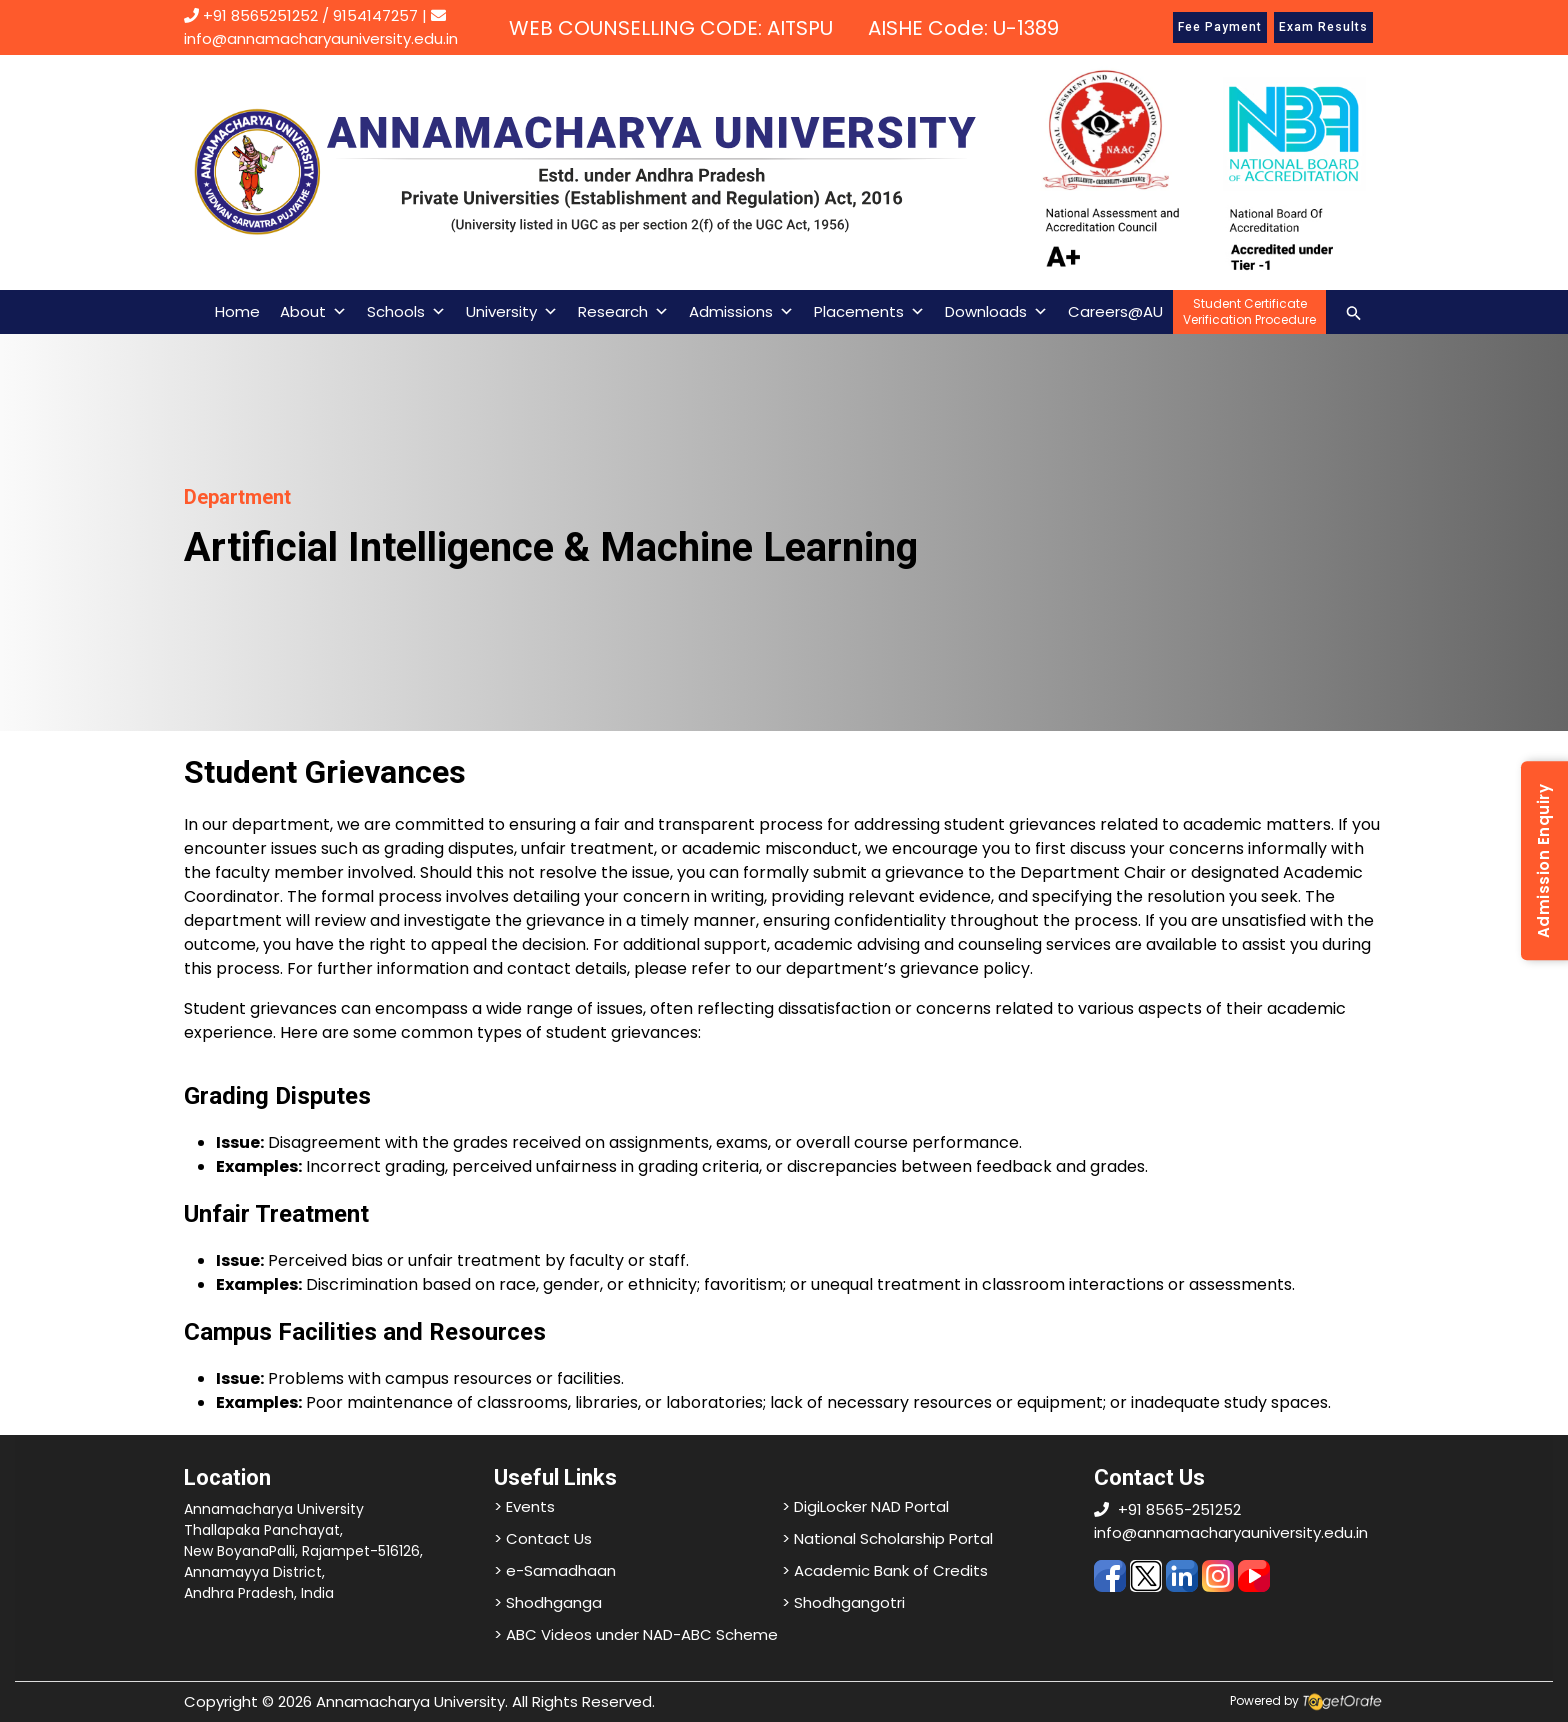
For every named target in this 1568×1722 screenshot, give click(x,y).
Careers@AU (1115, 311)
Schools (406, 312)
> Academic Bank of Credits (885, 1570)
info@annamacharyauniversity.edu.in (1231, 1532)
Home (237, 311)
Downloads (996, 312)
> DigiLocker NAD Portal (865, 1506)
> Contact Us (543, 1538)
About (313, 312)
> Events (524, 1506)
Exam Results (1323, 27)
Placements (869, 312)
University (512, 312)
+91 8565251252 (260, 15)
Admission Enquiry (1543, 861)
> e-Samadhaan (555, 1570)
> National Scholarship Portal (887, 1538)
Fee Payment (1220, 27)
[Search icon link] (1354, 311)
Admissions (741, 312)
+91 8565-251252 (1179, 1509)
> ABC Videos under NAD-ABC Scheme (636, 1634)
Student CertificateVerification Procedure (1249, 311)
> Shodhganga (548, 1602)
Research (623, 312)
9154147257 (375, 15)
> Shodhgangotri (843, 1602)
